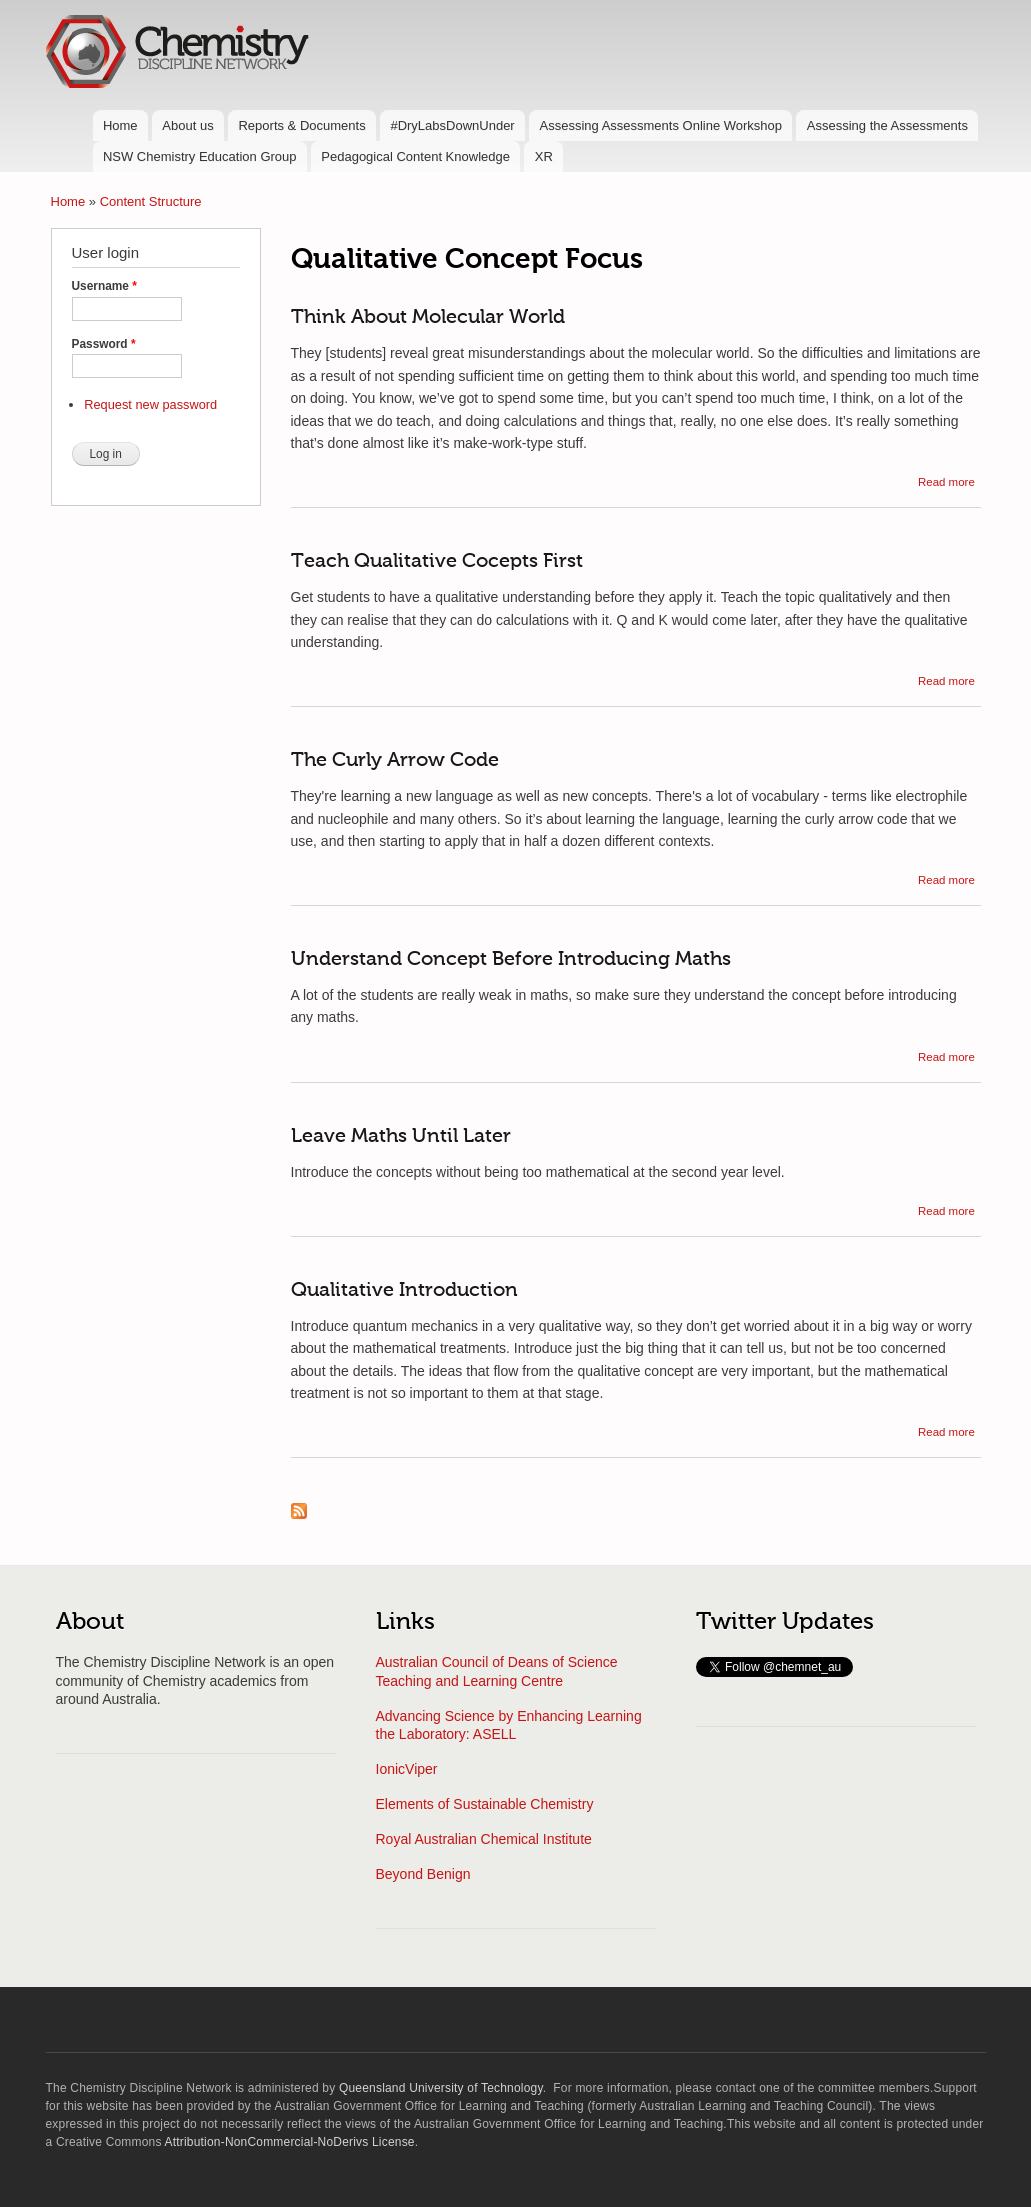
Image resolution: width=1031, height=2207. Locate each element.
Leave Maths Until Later (401, 1137)
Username (104, 286)
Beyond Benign (423, 1874)
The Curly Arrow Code (395, 761)
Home (120, 125)
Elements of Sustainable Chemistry (485, 1804)
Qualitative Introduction (404, 1291)
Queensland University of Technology (441, 2088)
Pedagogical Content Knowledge (415, 156)
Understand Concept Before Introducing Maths (511, 960)
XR (544, 156)
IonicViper (407, 1769)
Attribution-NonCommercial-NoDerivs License (290, 2142)
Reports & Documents (301, 125)
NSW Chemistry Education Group (200, 156)
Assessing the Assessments (887, 125)
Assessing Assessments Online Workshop (660, 125)
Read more (946, 482)
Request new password (150, 404)
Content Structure (151, 201)
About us (187, 125)
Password (104, 344)
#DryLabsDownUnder (452, 125)
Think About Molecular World (428, 318)
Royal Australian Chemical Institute (484, 1839)
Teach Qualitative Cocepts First (437, 562)
